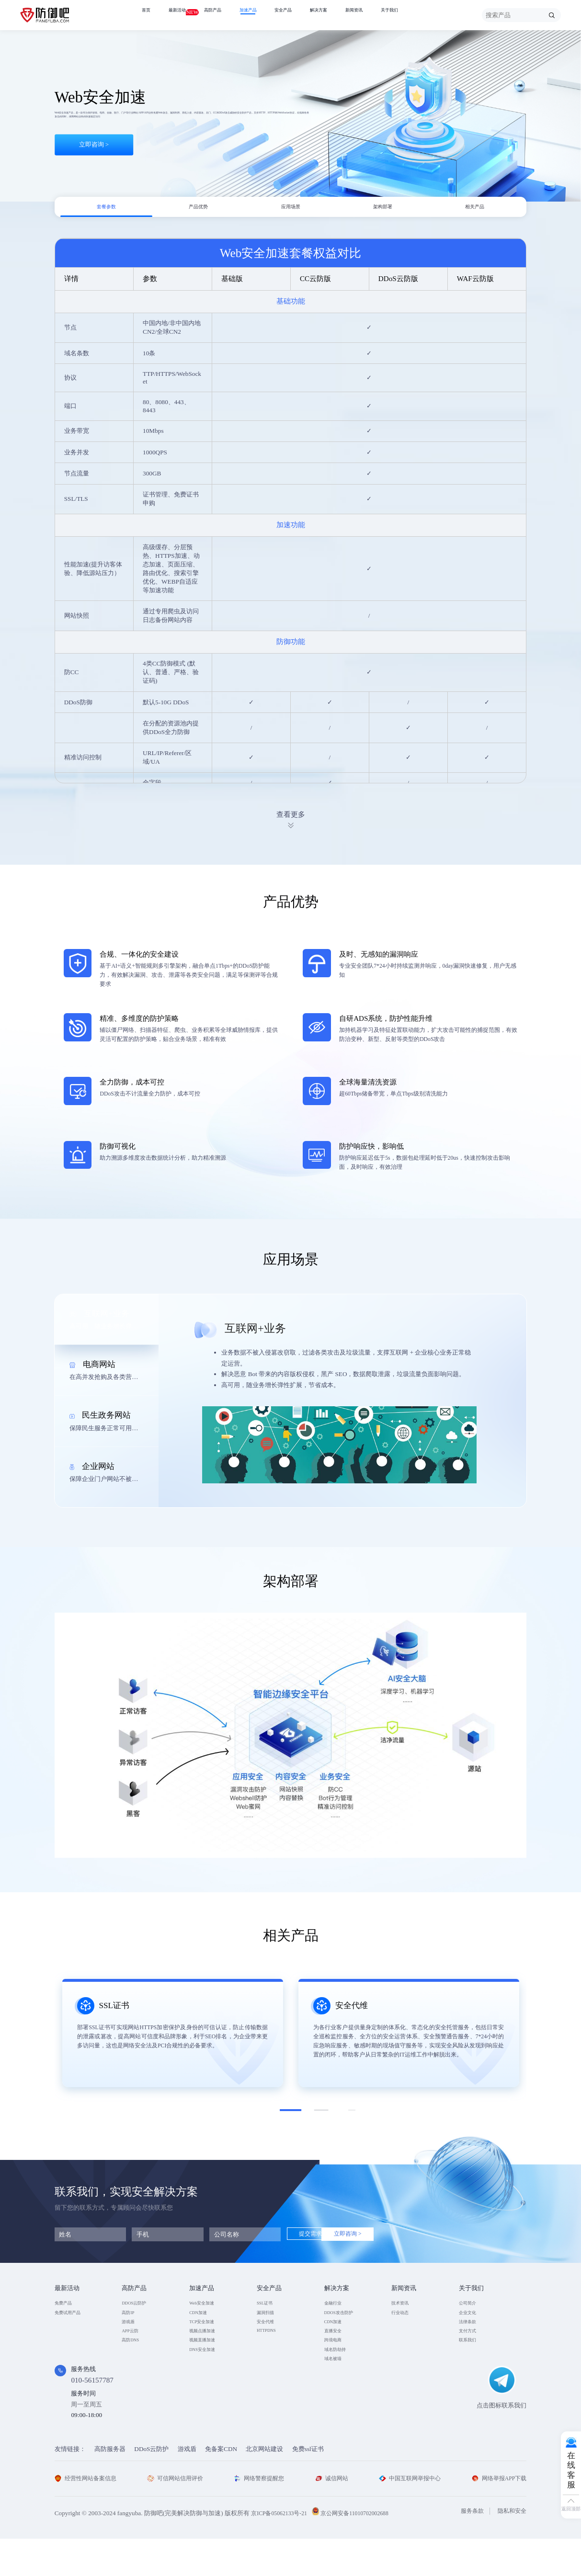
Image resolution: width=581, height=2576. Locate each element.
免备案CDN (221, 2486)
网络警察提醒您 (260, 2515)
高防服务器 (109, 2486)
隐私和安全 (510, 2548)
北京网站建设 (264, 2486)
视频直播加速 (208, 2367)
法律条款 (471, 2340)
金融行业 (336, 2314)
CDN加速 (202, 2327)
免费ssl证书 (308, 2486)
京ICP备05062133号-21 (282, 2550)
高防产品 (228, 15)
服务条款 (468, 2548)
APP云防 (134, 2354)
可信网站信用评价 (177, 2515)
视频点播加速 (208, 2354)
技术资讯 (403, 2314)
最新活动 (184, 14)
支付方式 (471, 2354)
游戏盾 (131, 2340)
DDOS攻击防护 (345, 2327)
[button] (290, 2120)
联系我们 (471, 2367)
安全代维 (269, 2340)
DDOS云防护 (140, 2314)
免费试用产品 (73, 2327)
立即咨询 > (94, 167)
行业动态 (403, 2327)
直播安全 (336, 2354)
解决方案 (356, 15)
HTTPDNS (271, 2353)
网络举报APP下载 (496, 2515)
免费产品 (67, 2314)
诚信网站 (331, 2515)
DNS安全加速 (208, 2380)
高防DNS (134, 2367)
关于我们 (443, 15)
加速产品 (271, 15)
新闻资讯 (399, 15)
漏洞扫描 (269, 2327)
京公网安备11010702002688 (364, 2550)
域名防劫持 (339, 2380)
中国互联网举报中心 (408, 2515)
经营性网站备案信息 (88, 2515)
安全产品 (313, 15)
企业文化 (471, 2327)
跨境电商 (336, 2367)
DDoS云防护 (151, 2486)
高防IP (131, 2327)
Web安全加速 (207, 2314)
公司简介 (471, 2314)
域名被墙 (336, 2393)
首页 (148, 15)
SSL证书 (268, 2314)
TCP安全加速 (207, 2340)
